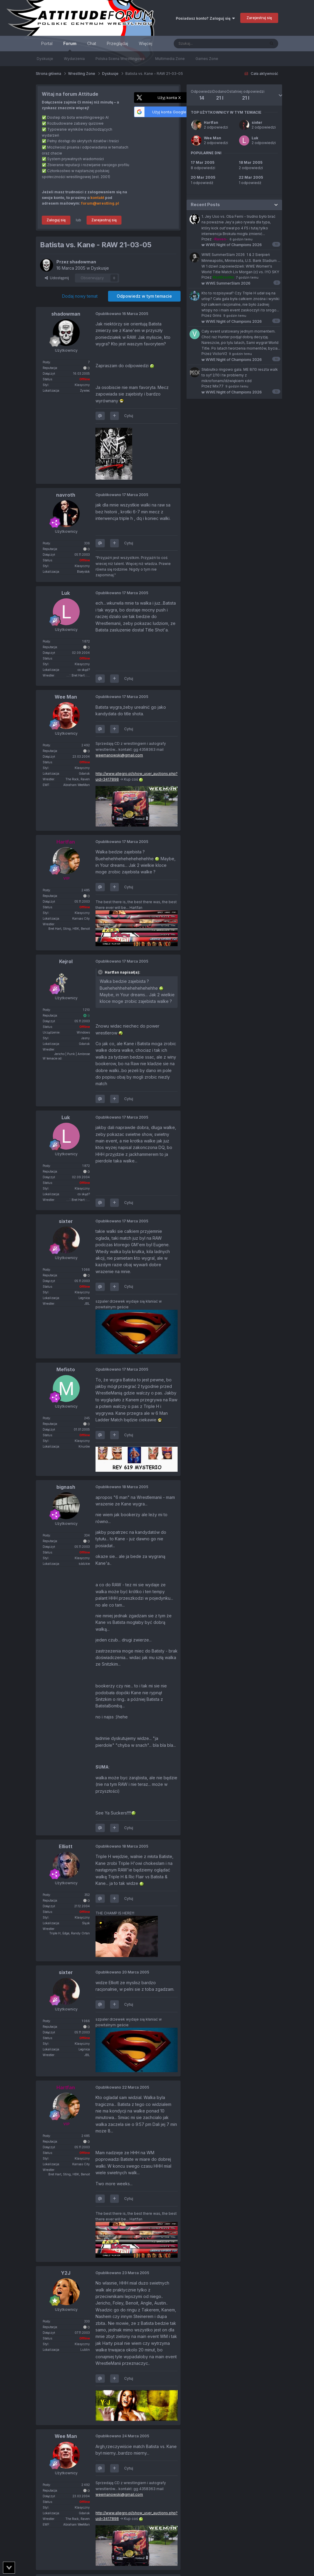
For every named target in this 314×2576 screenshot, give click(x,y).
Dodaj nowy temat (80, 296)
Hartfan (211, 122)
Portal (47, 43)
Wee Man (212, 138)
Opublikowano (122, 313)
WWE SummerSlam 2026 (225, 283)
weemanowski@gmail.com (119, 755)
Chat (91, 43)
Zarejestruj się (259, 18)
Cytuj (128, 415)
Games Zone (207, 58)
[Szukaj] (205, 43)
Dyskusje (45, 58)
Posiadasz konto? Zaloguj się (205, 18)
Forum (69, 46)
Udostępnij (57, 278)
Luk (255, 138)
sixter (257, 122)
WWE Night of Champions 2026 (231, 245)
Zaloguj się (56, 220)
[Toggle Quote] (101, 972)
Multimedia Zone (170, 58)
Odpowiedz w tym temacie (144, 296)
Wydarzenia (74, 58)
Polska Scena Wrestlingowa (120, 58)
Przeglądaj (117, 43)
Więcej (145, 43)
